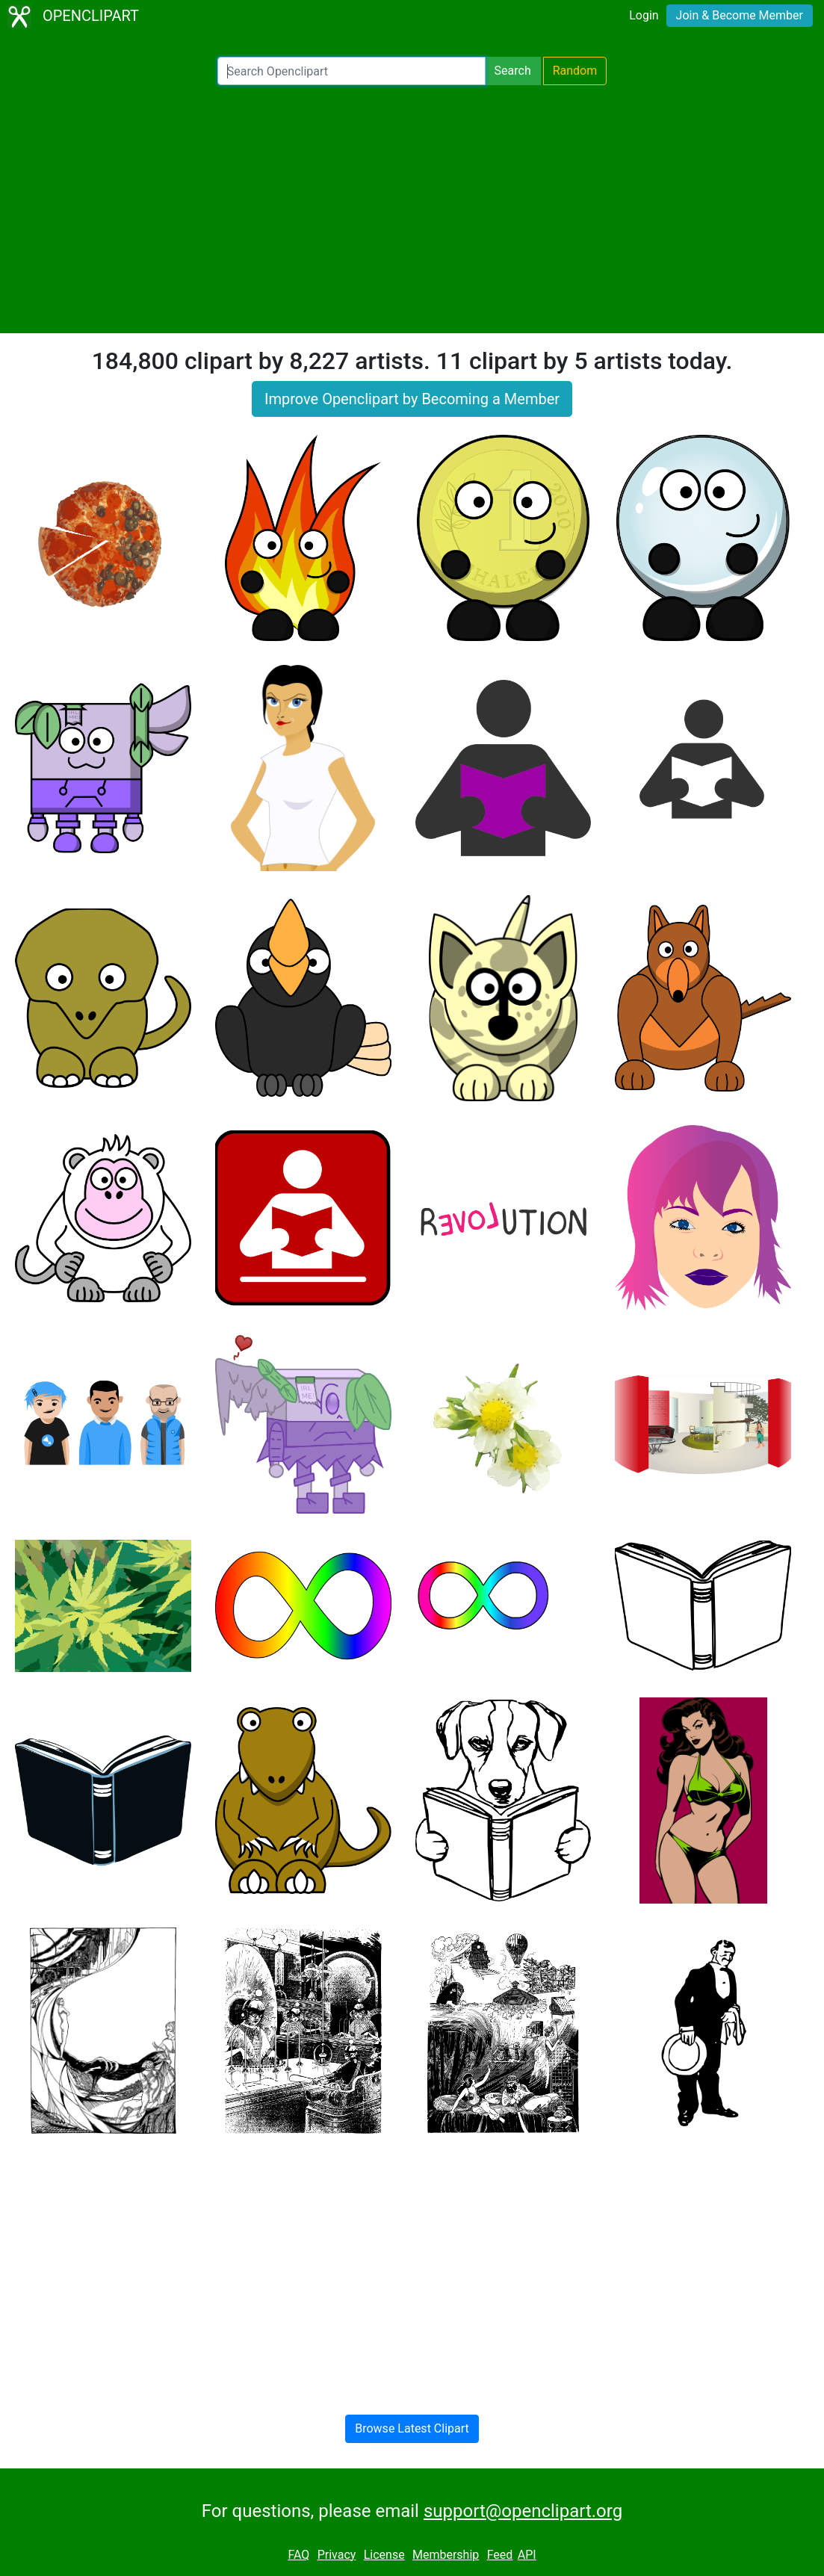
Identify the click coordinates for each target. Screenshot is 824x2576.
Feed (500, 2555)
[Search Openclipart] (351, 71)
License (384, 2555)
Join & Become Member (739, 15)
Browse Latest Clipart (412, 2428)
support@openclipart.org (523, 2511)
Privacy (336, 2555)
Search (513, 71)
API (527, 2555)
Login (643, 15)
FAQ (298, 2555)
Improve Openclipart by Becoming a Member (412, 399)
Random (575, 71)
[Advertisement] (412, 209)
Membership (445, 2555)
